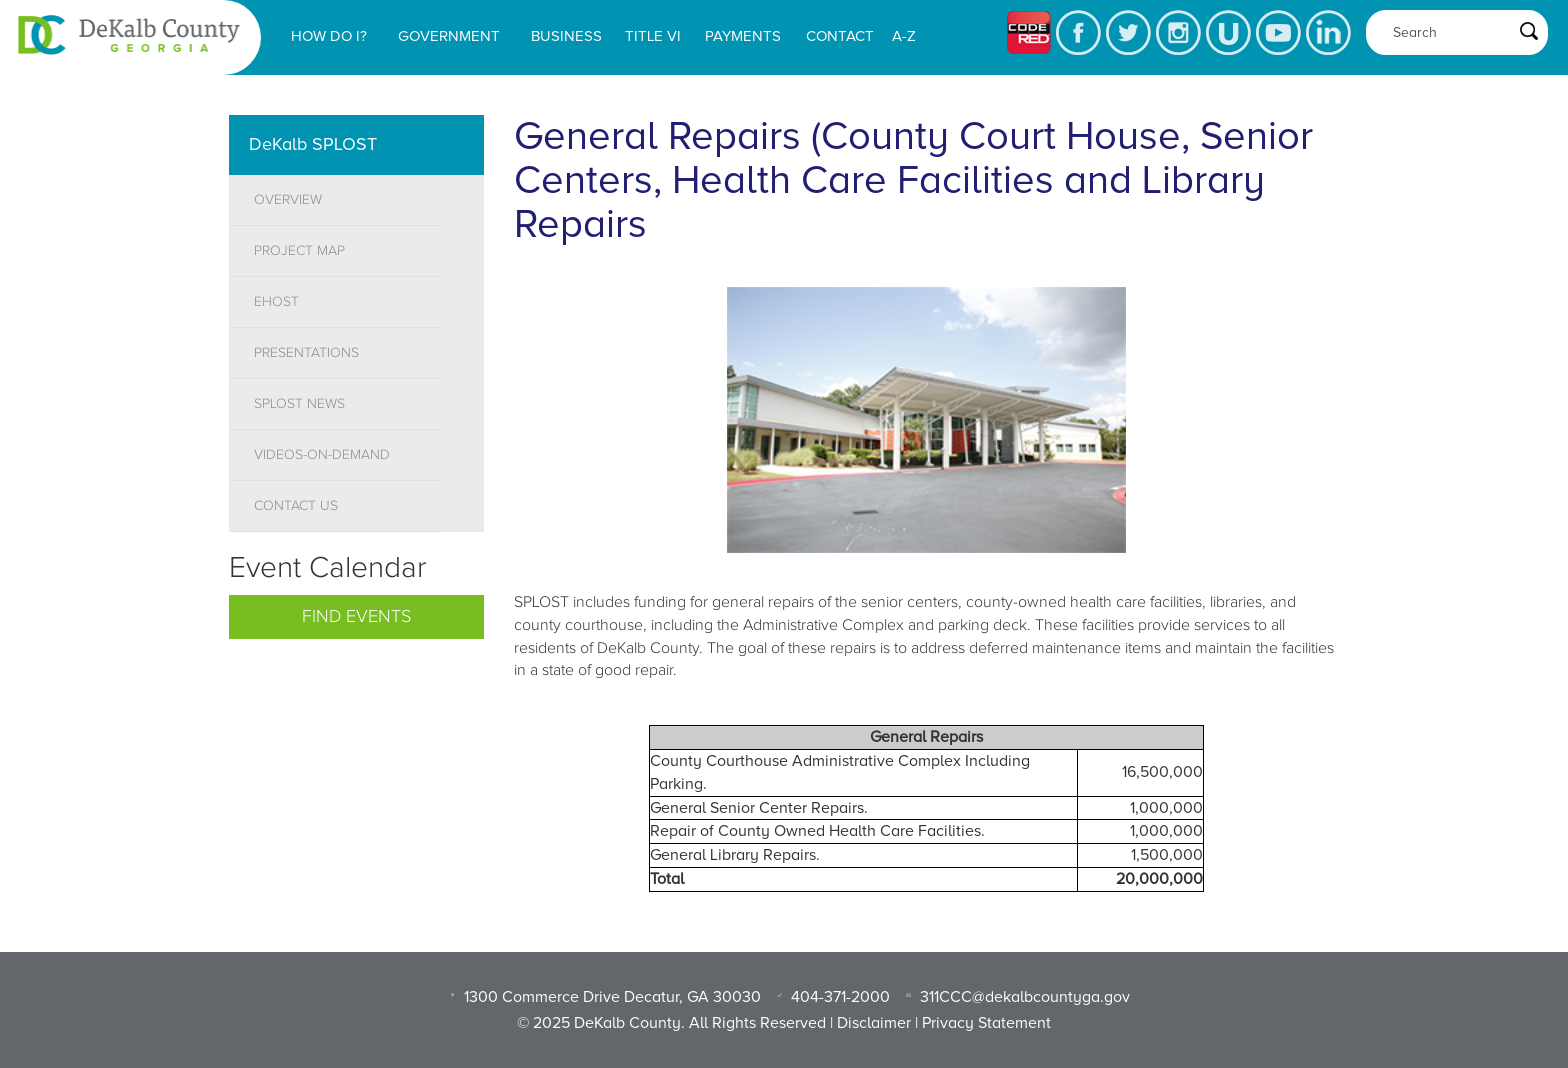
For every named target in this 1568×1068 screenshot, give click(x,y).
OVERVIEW (288, 200)
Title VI (653, 36)
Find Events (356, 617)
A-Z (904, 36)
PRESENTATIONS (306, 353)
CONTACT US (296, 506)
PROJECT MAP (299, 251)
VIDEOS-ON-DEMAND (322, 455)
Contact (840, 36)
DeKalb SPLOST (313, 144)
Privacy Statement (986, 1023)
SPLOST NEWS (299, 404)
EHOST (276, 302)
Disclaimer (874, 1023)
